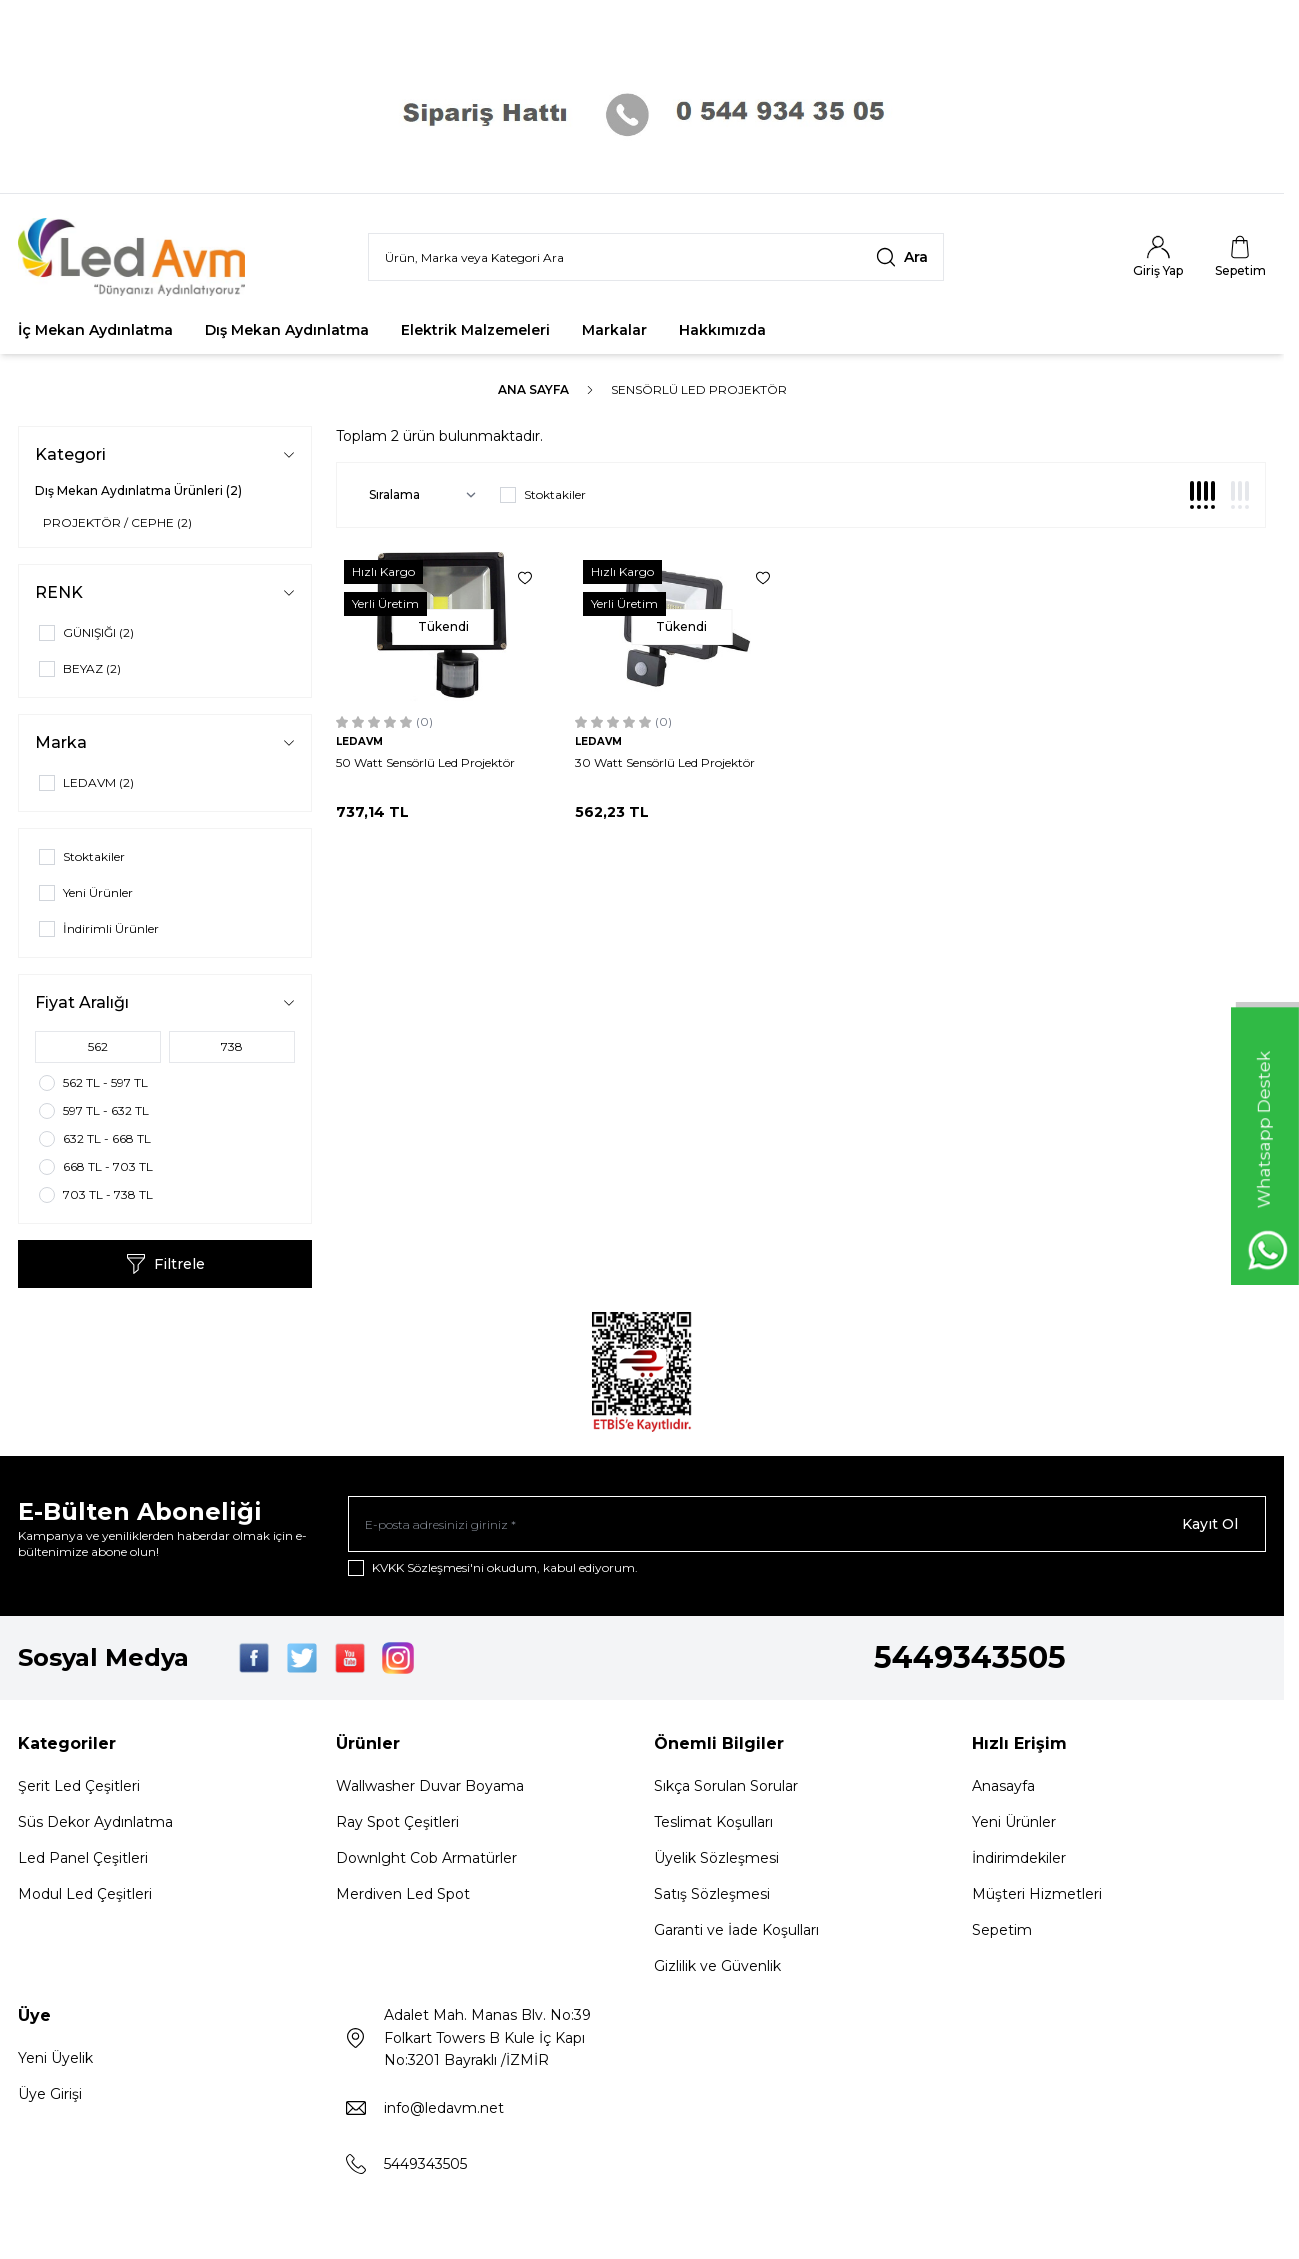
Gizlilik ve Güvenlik (717, 1966)
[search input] (656, 257)
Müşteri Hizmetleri (1037, 1894)
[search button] (902, 257)
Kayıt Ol (1210, 1524)
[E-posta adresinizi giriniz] (807, 1524)
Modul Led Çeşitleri (85, 1894)
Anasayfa (1003, 1786)
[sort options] (418, 495)
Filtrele (165, 1264)
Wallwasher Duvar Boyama (430, 1786)
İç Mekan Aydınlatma (95, 330)
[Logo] (138, 257)
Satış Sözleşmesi (712, 1894)
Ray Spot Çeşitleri (397, 1822)
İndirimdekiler (1019, 1858)
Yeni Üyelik (55, 2058)
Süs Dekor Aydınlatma (95, 1822)
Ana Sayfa (533, 389)
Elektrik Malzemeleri (475, 330)
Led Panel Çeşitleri (83, 1858)
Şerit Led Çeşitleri (79, 1786)
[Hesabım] (1158, 257)
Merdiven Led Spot (403, 1894)
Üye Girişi (50, 2094)
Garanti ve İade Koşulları (736, 1930)
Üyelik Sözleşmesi (716, 1858)
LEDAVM (359, 741)
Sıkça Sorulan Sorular (726, 1786)
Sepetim (1002, 1930)
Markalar (614, 330)
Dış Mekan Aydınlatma (287, 330)
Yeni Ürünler (1014, 1822)
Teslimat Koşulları (713, 1822)
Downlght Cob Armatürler (426, 1858)
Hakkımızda (722, 330)
